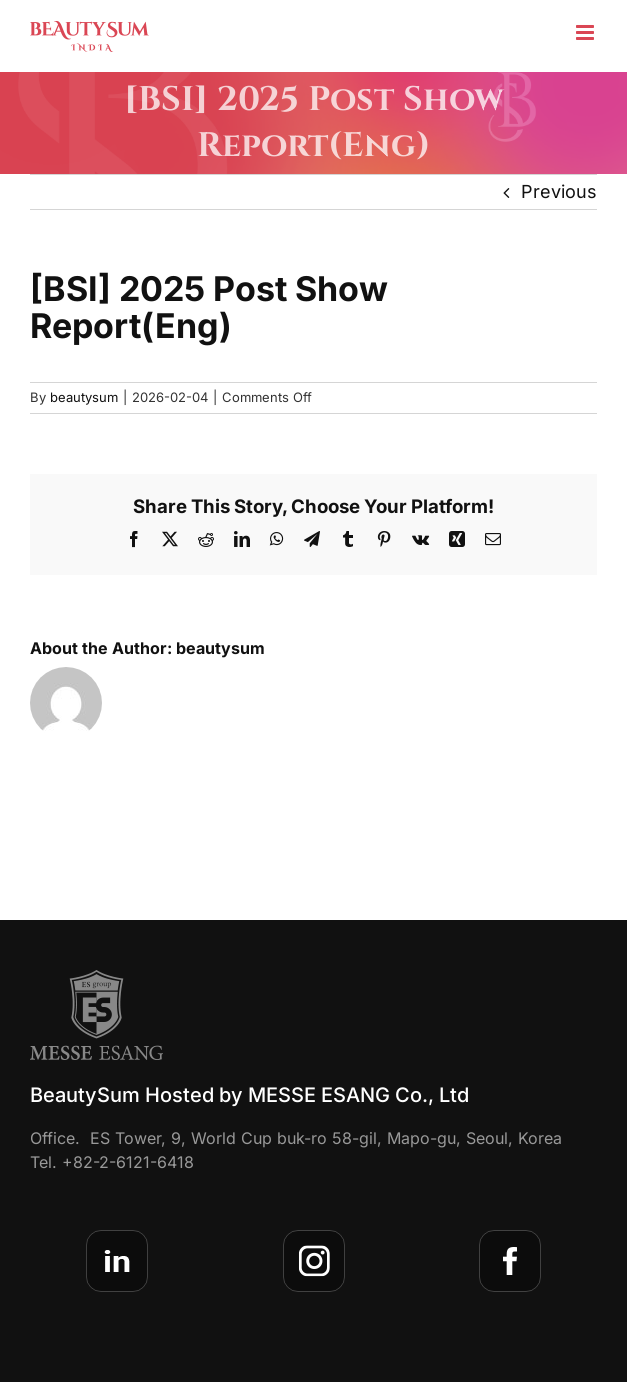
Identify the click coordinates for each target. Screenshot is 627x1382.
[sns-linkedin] (117, 1261)
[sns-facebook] (510, 1261)
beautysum (84, 397)
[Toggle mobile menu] (586, 32)
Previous (559, 191)
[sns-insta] (314, 1261)
